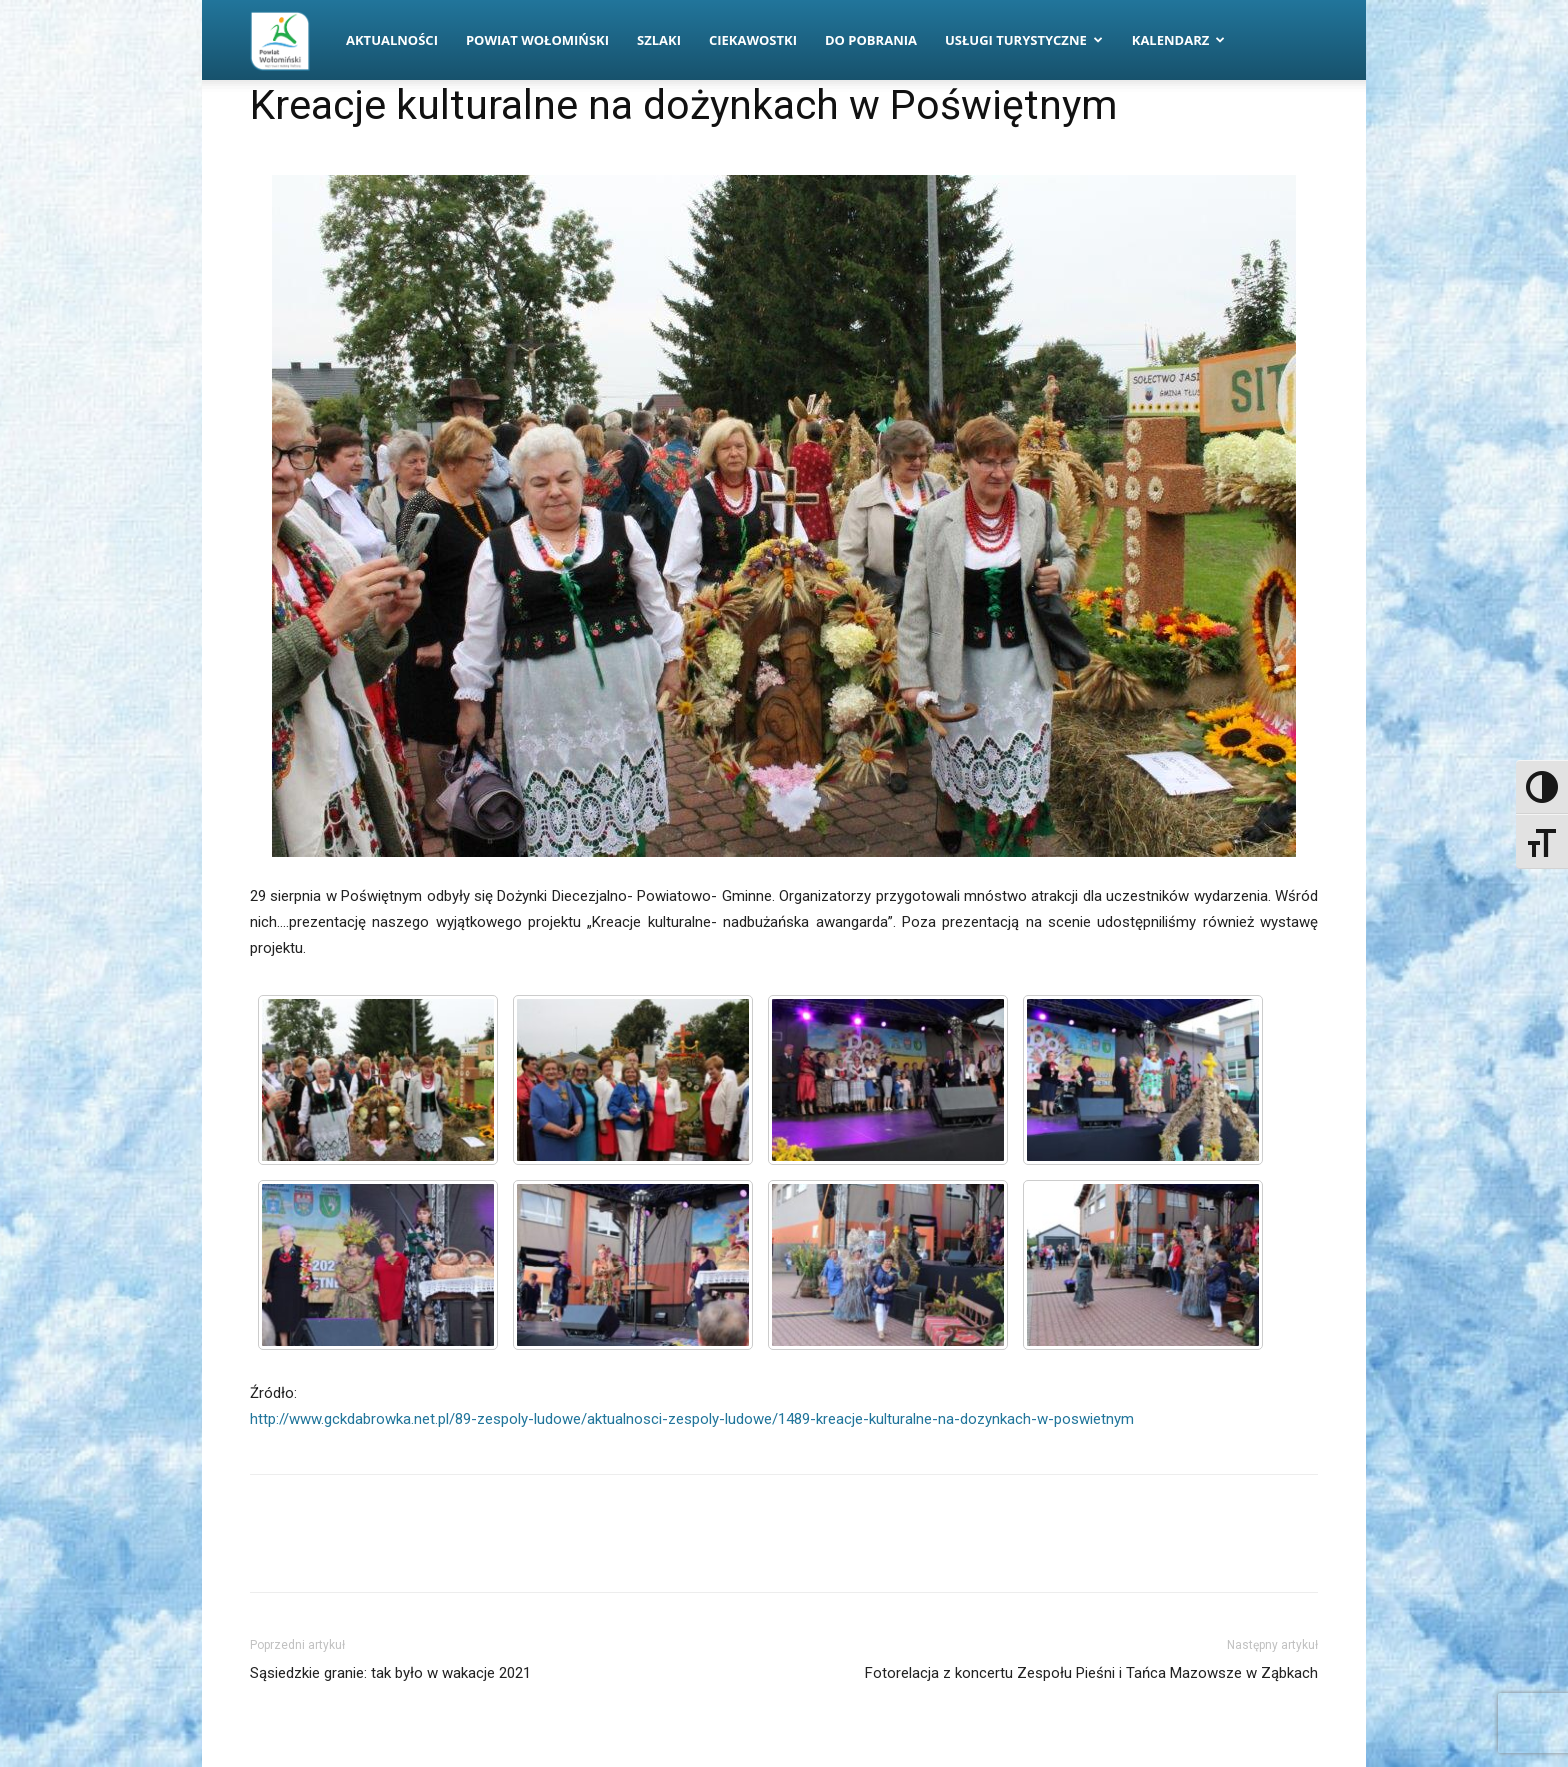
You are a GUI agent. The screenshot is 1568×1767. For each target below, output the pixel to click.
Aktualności (392, 40)
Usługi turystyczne (1024, 40)
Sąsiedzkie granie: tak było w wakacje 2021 (390, 1673)
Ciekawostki (753, 40)
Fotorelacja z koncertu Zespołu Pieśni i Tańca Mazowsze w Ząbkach (1091, 1673)
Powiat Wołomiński (537, 40)
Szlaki (659, 40)
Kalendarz (1179, 40)
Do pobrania (871, 40)
